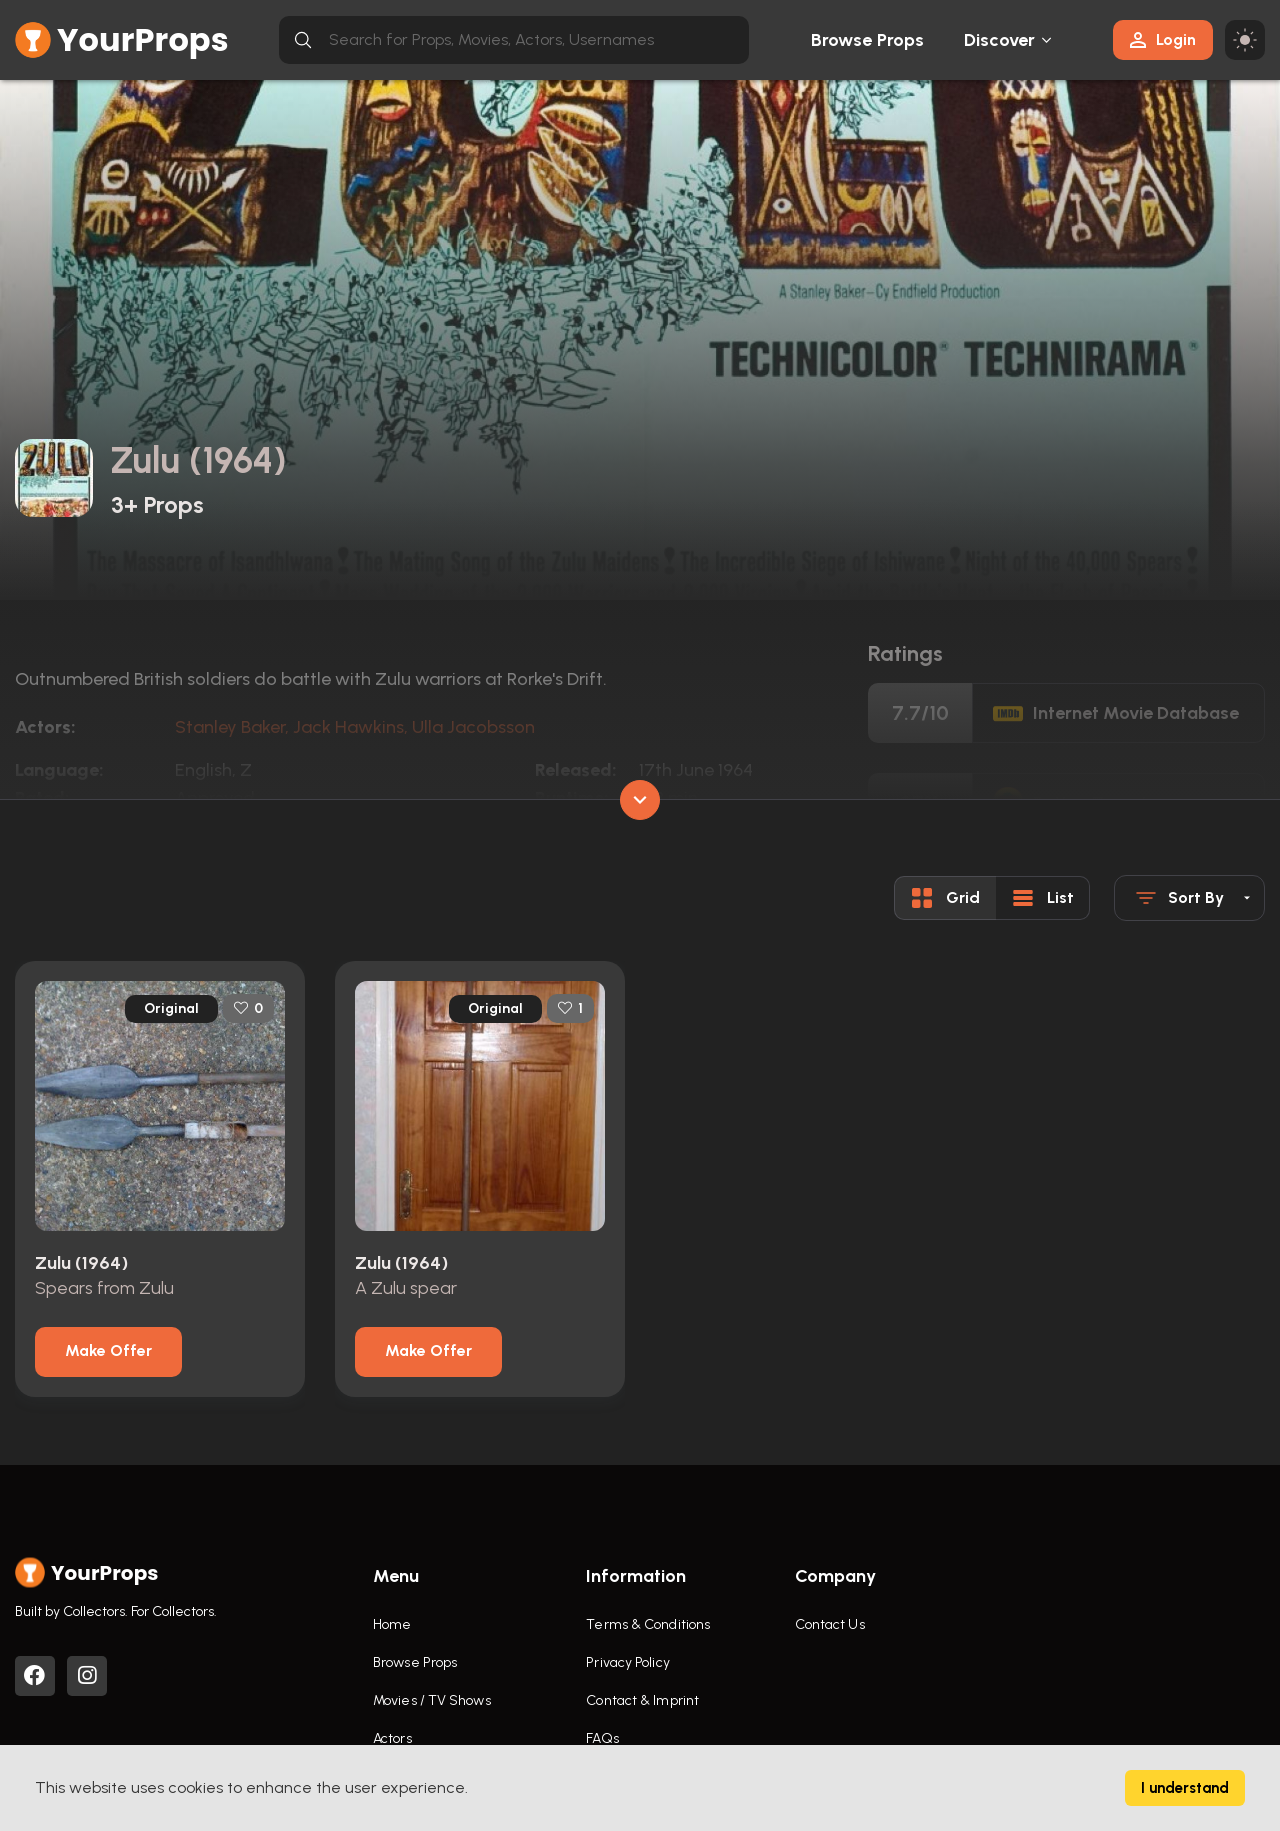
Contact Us (830, 1624)
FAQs (602, 1738)
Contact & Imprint (642, 1700)
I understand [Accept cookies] (1185, 1788)
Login (1163, 39)
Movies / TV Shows (432, 1700)
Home (392, 1624)
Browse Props (867, 40)
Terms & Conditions (648, 1624)
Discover (1000, 40)
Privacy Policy (627, 1662)
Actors (392, 1738)
